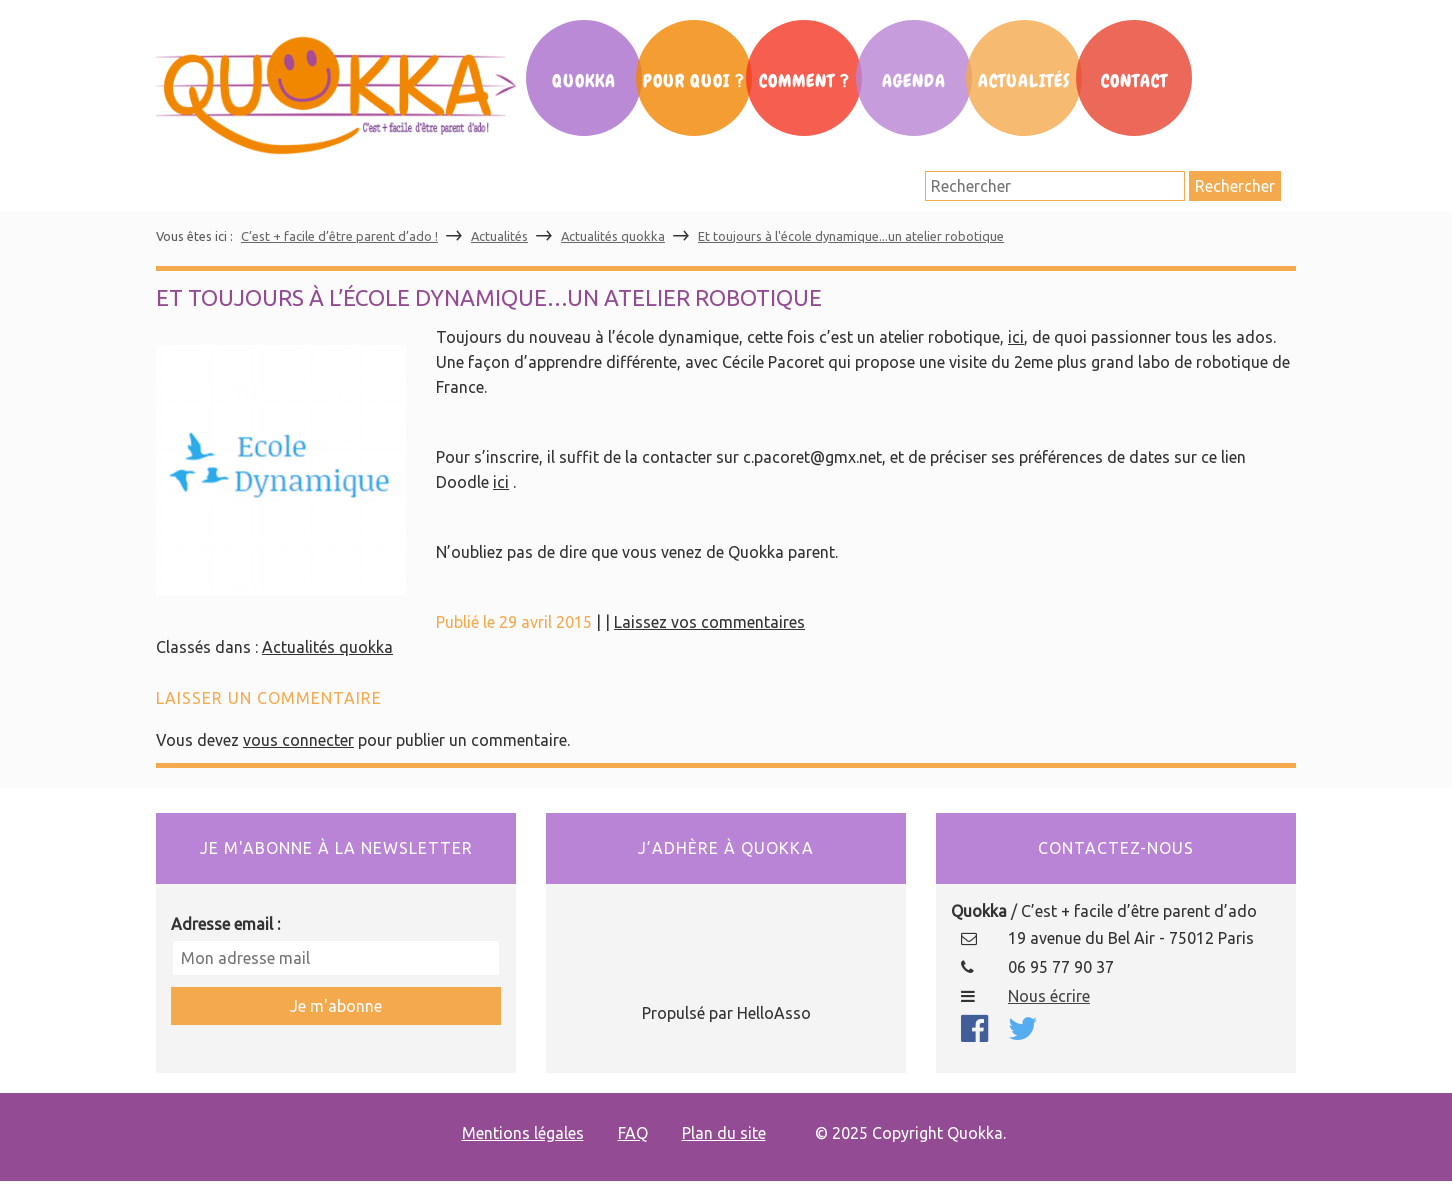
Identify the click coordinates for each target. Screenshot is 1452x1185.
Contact (1134, 81)
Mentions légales (523, 1133)
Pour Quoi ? (694, 81)
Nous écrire (1049, 996)
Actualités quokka (613, 236)
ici (1016, 337)
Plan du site (724, 1133)
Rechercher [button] (1235, 186)
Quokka (584, 81)
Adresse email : (225, 924)
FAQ (633, 1133)
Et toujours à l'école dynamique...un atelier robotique (851, 236)
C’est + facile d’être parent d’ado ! (339, 236)
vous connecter (298, 740)
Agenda (914, 81)
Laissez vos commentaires (709, 622)
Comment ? (804, 81)
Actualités (1024, 81)
